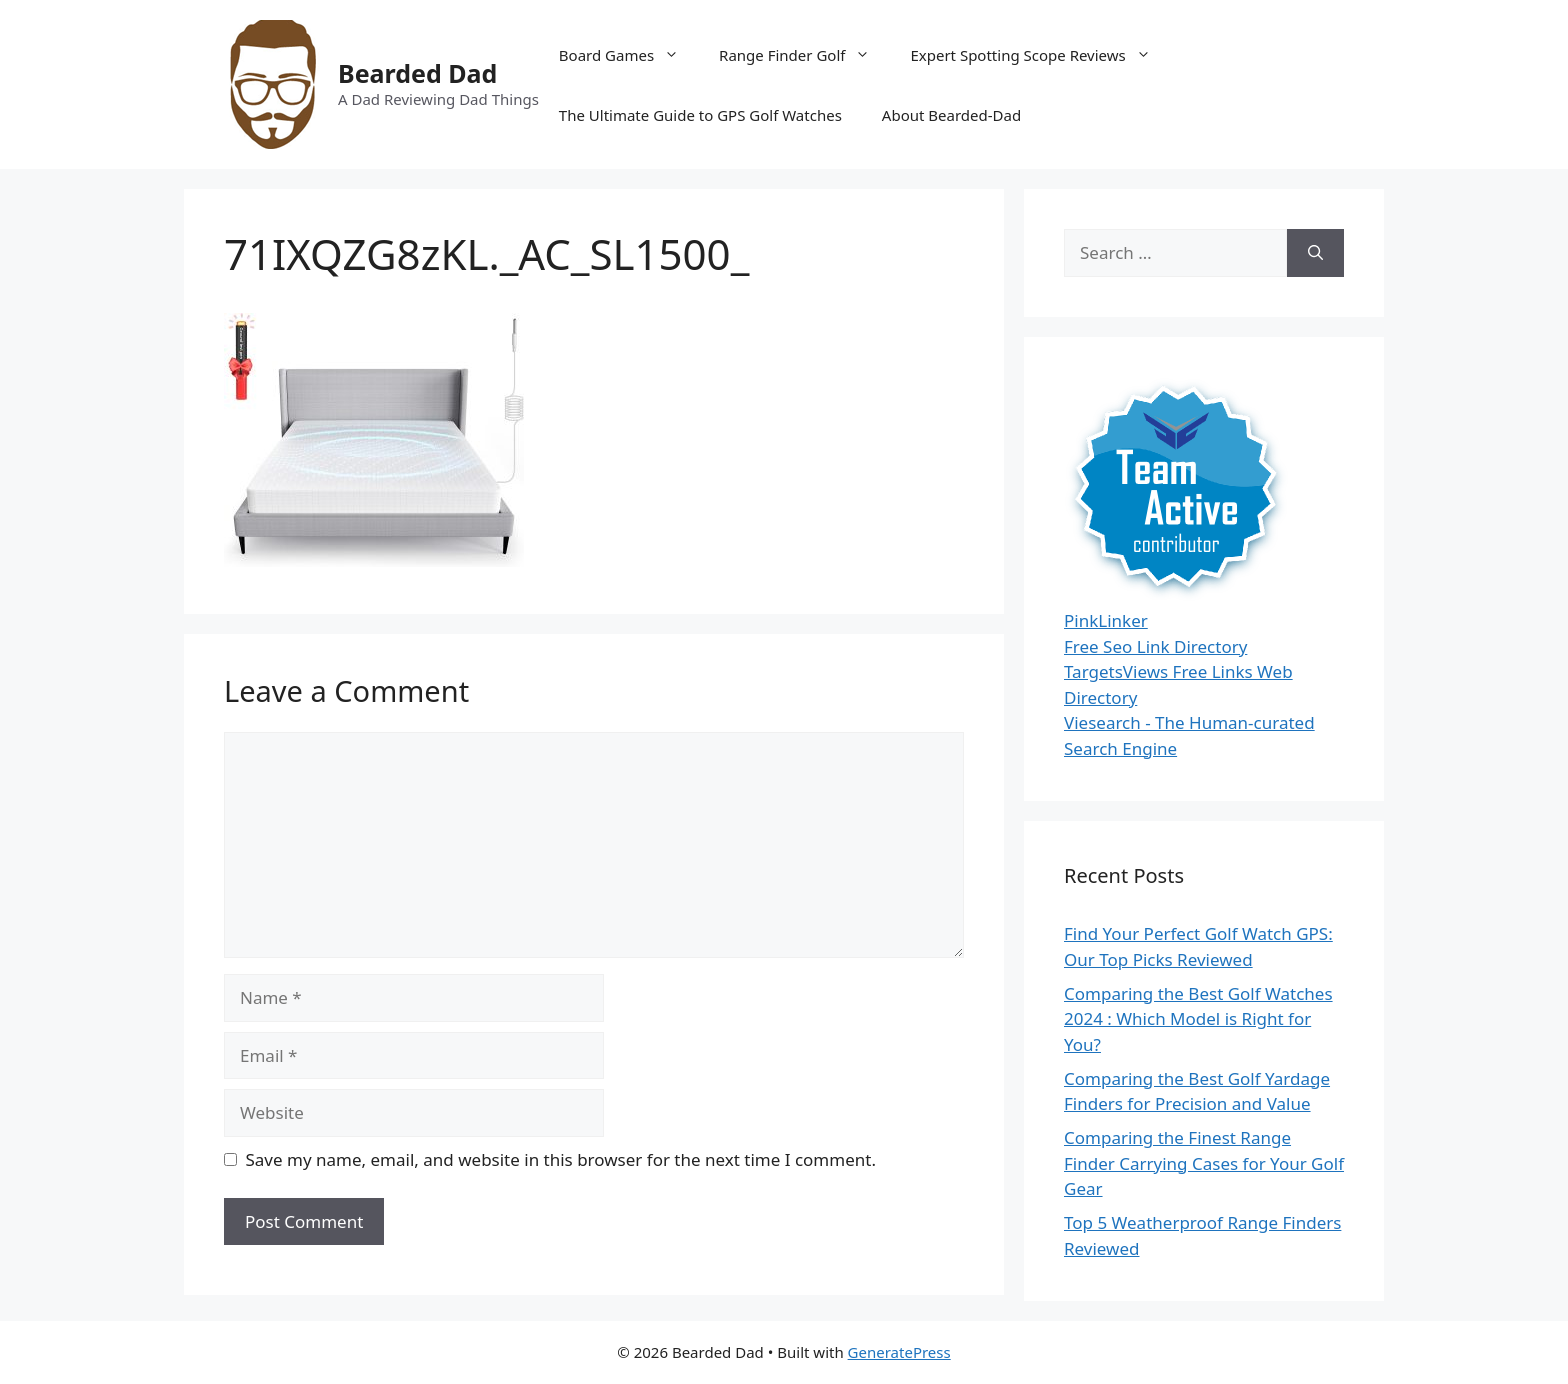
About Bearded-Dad (951, 115)
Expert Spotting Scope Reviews (1040, 55)
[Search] (1315, 253)
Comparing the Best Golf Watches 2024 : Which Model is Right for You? (1198, 1019)
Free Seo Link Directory (1155, 646)
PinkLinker (1106, 620)
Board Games (629, 55)
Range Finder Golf (804, 55)
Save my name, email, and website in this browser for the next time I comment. (561, 1159)
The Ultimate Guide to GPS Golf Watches (700, 115)
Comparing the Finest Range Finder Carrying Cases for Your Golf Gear (1204, 1163)
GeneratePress (899, 1352)
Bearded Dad (417, 73)
